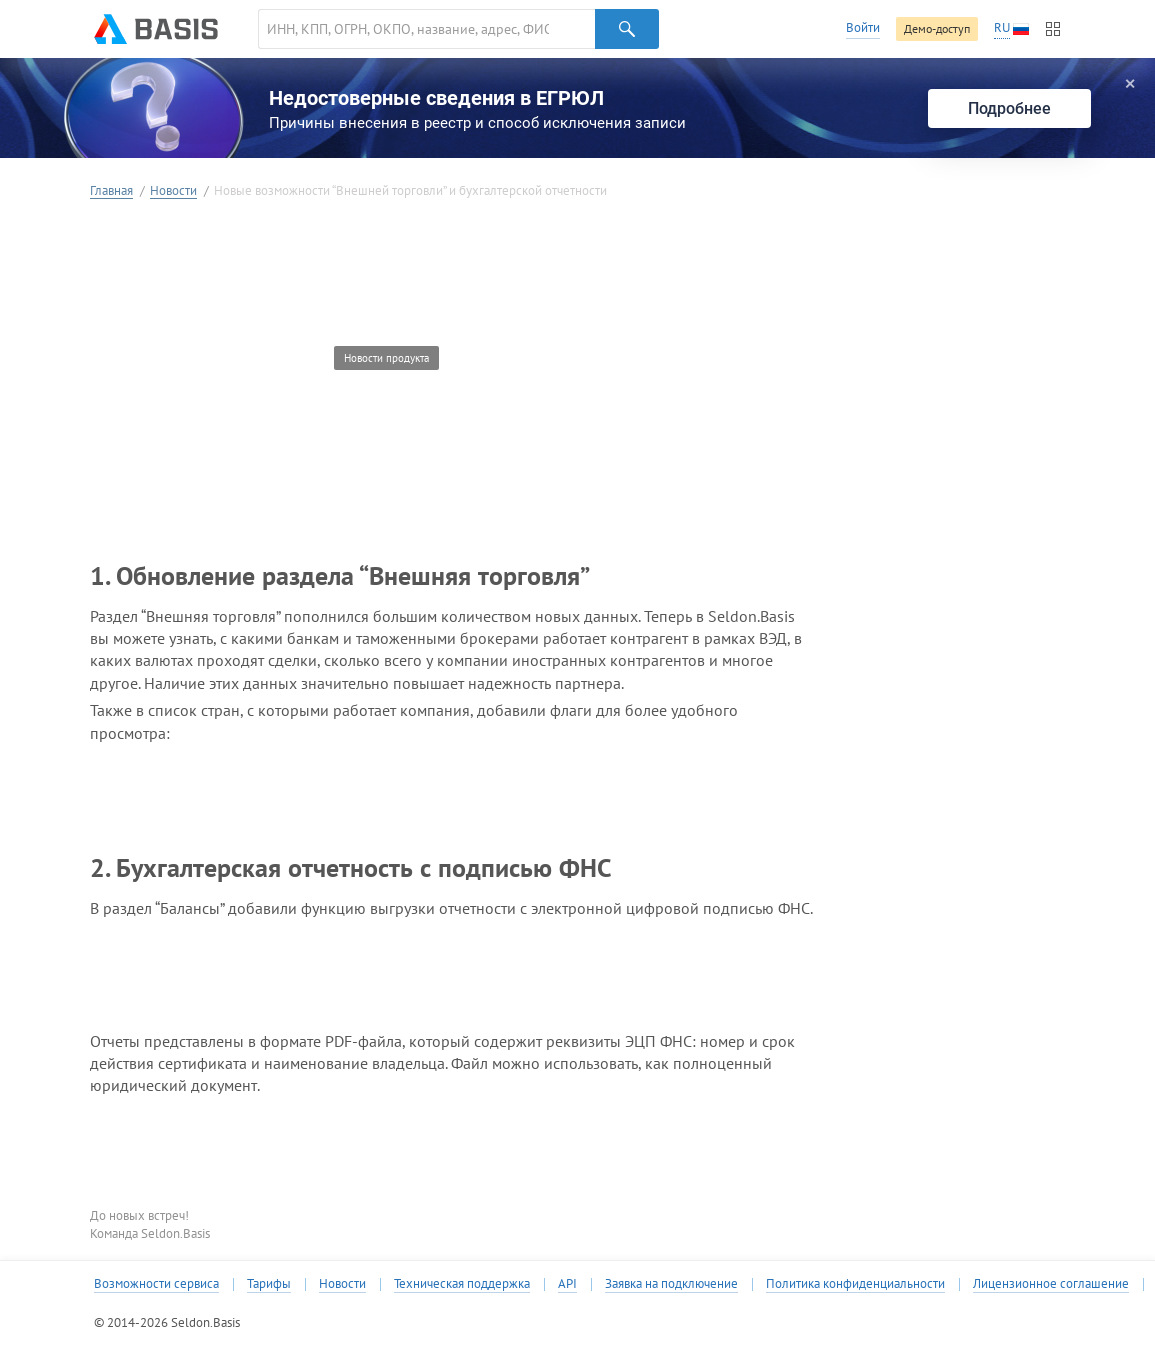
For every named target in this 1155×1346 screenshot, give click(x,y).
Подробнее (1009, 108)
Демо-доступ (937, 28)
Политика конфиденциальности (855, 1284)
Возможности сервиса (156, 1284)
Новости (173, 191)
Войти (863, 27)
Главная (111, 191)
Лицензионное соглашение (1051, 1284)
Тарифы (269, 1284)
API (567, 1284)
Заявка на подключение (671, 1284)
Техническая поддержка (462, 1284)
